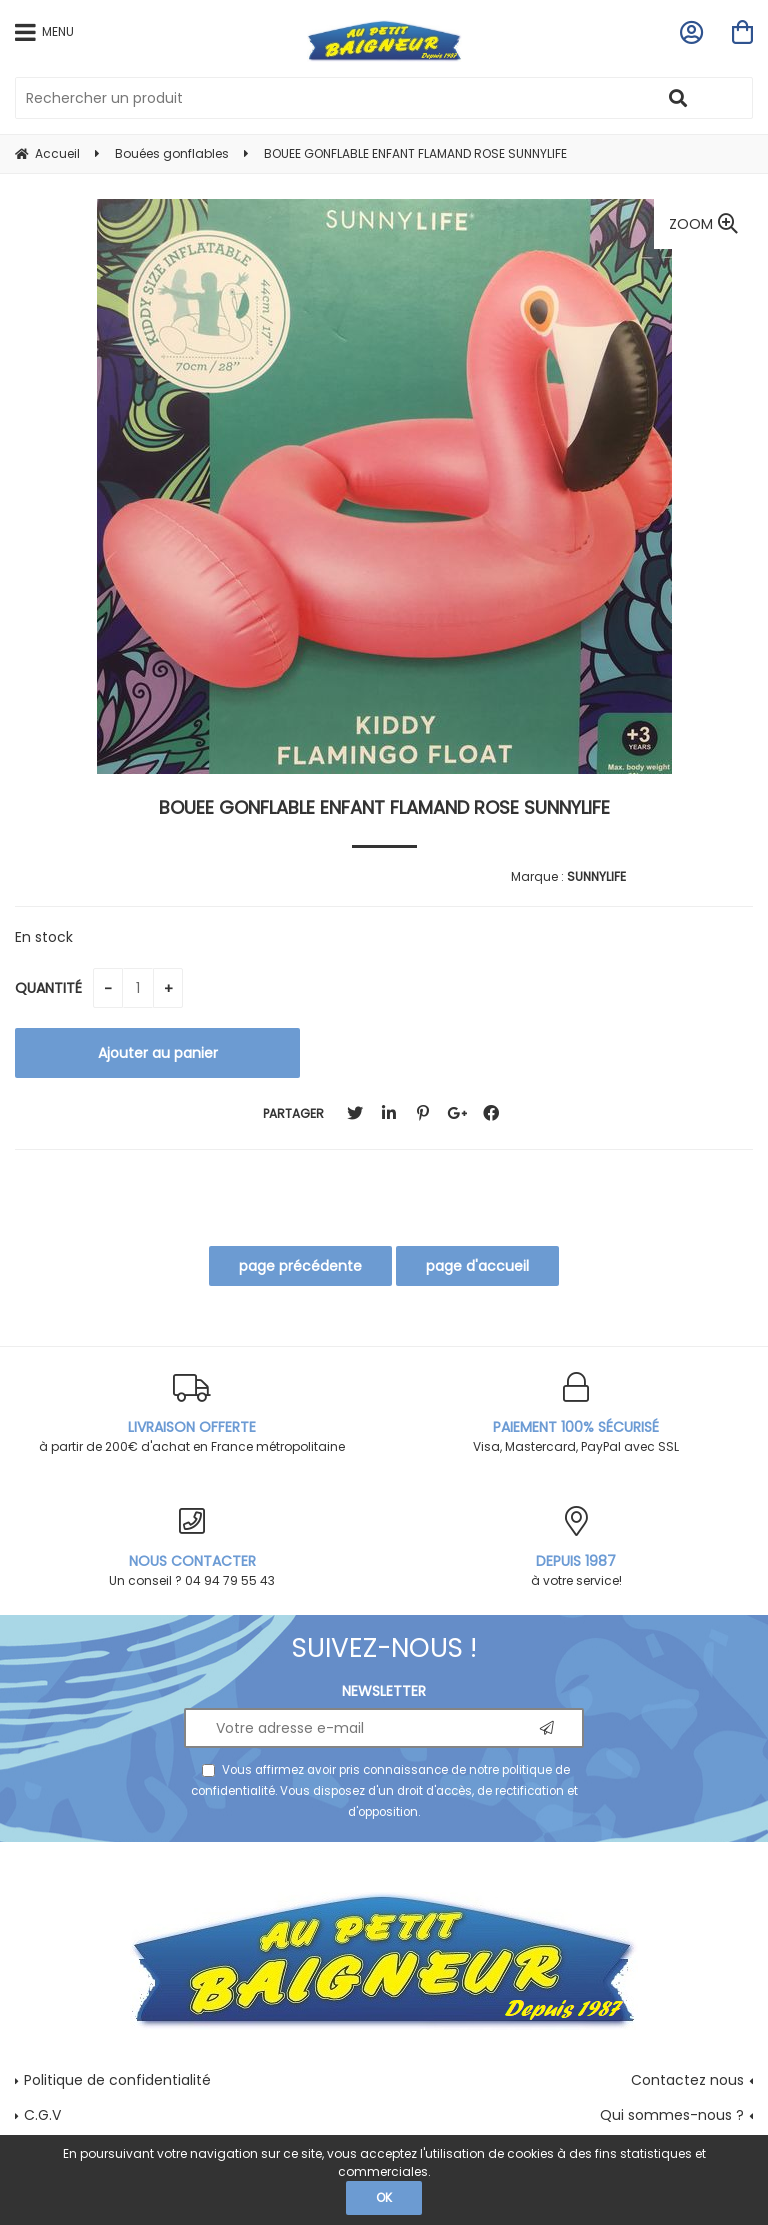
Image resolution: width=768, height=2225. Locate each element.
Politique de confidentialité (117, 2080)
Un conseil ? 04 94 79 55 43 (192, 1547)
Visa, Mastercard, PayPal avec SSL (576, 1413)
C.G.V (42, 2115)
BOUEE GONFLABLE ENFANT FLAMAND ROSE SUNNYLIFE (384, 807)
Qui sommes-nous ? (672, 2115)
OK (384, 2197)
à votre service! (576, 1547)
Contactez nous (687, 2080)
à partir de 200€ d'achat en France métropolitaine (192, 1413)
